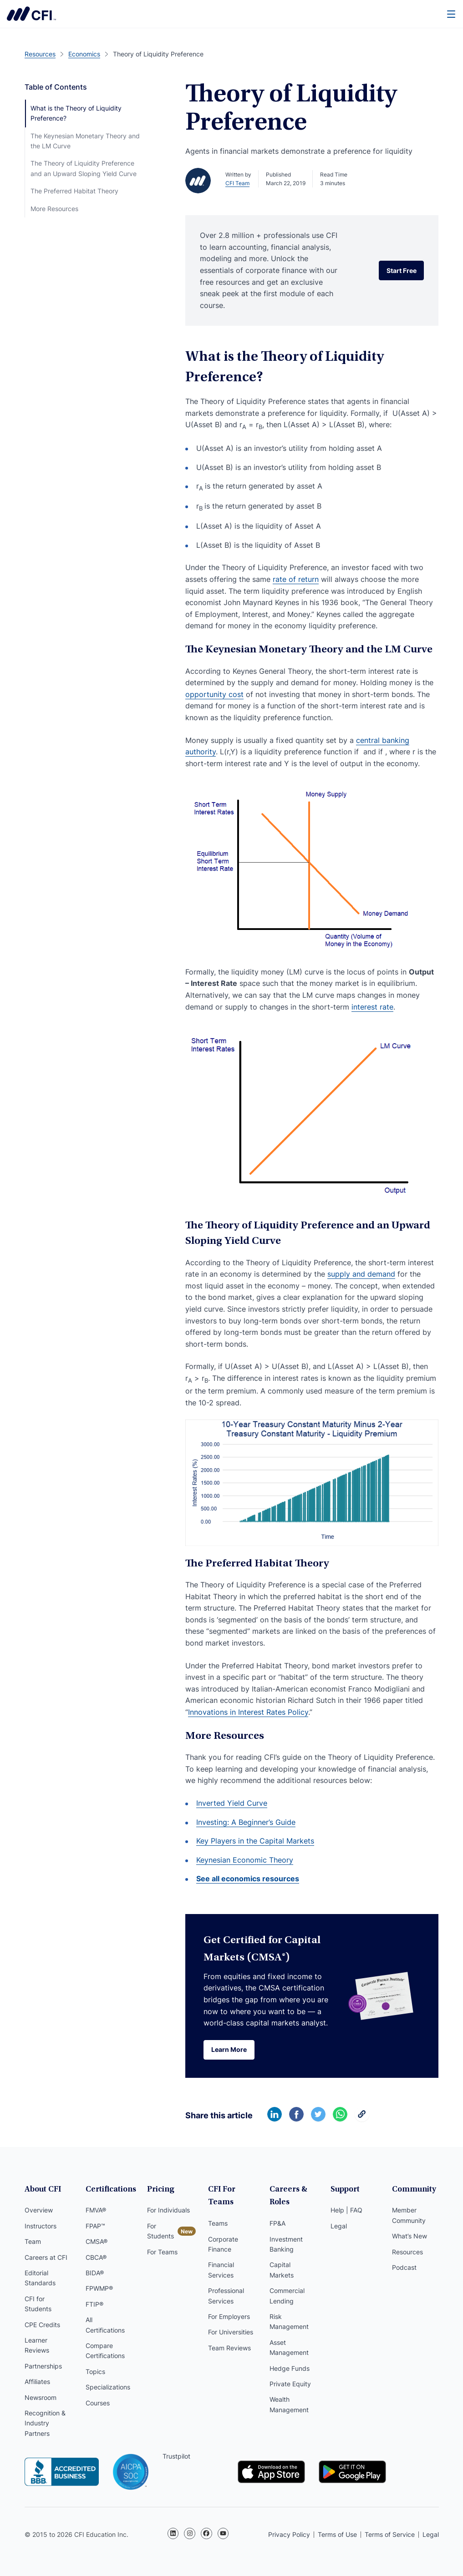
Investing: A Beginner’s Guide (245, 1822)
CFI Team (237, 183)
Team (33, 2241)
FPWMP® (99, 2289)
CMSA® (96, 2241)
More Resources (54, 208)
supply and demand (361, 1273)
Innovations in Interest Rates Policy (248, 1712)
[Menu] (451, 13)
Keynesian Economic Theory (244, 1859)
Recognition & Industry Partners (45, 2423)
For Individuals (168, 2210)
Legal (339, 2226)
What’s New (409, 2236)
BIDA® (95, 2273)
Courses (98, 2403)
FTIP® (94, 2304)
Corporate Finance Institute (31, 13)
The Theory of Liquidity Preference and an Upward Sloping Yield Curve (84, 168)
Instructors (40, 2226)
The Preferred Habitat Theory (74, 191)
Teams (218, 2223)
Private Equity (290, 2384)
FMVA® (96, 2210)
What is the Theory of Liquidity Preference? (76, 113)
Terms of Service (390, 2534)
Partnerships (43, 2366)
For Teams (162, 2252)
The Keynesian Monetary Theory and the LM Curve (85, 141)
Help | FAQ (346, 2210)
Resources (407, 2252)
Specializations (108, 2387)
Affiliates (37, 2381)
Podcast (404, 2267)
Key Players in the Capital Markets (255, 1840)
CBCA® (96, 2257)
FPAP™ (95, 2226)
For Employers (229, 2316)
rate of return (296, 579)
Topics (95, 2371)
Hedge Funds (290, 2368)
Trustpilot (176, 2456)
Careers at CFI (46, 2257)
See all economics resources (247, 1878)
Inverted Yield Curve (231, 1803)
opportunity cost (214, 694)
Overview (39, 2210)
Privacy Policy (289, 2534)
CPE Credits (42, 2325)
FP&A (277, 2223)
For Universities (230, 2332)
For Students (160, 2231)
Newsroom (40, 2397)
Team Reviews (229, 2348)
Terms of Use (337, 2534)
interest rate (372, 1006)
